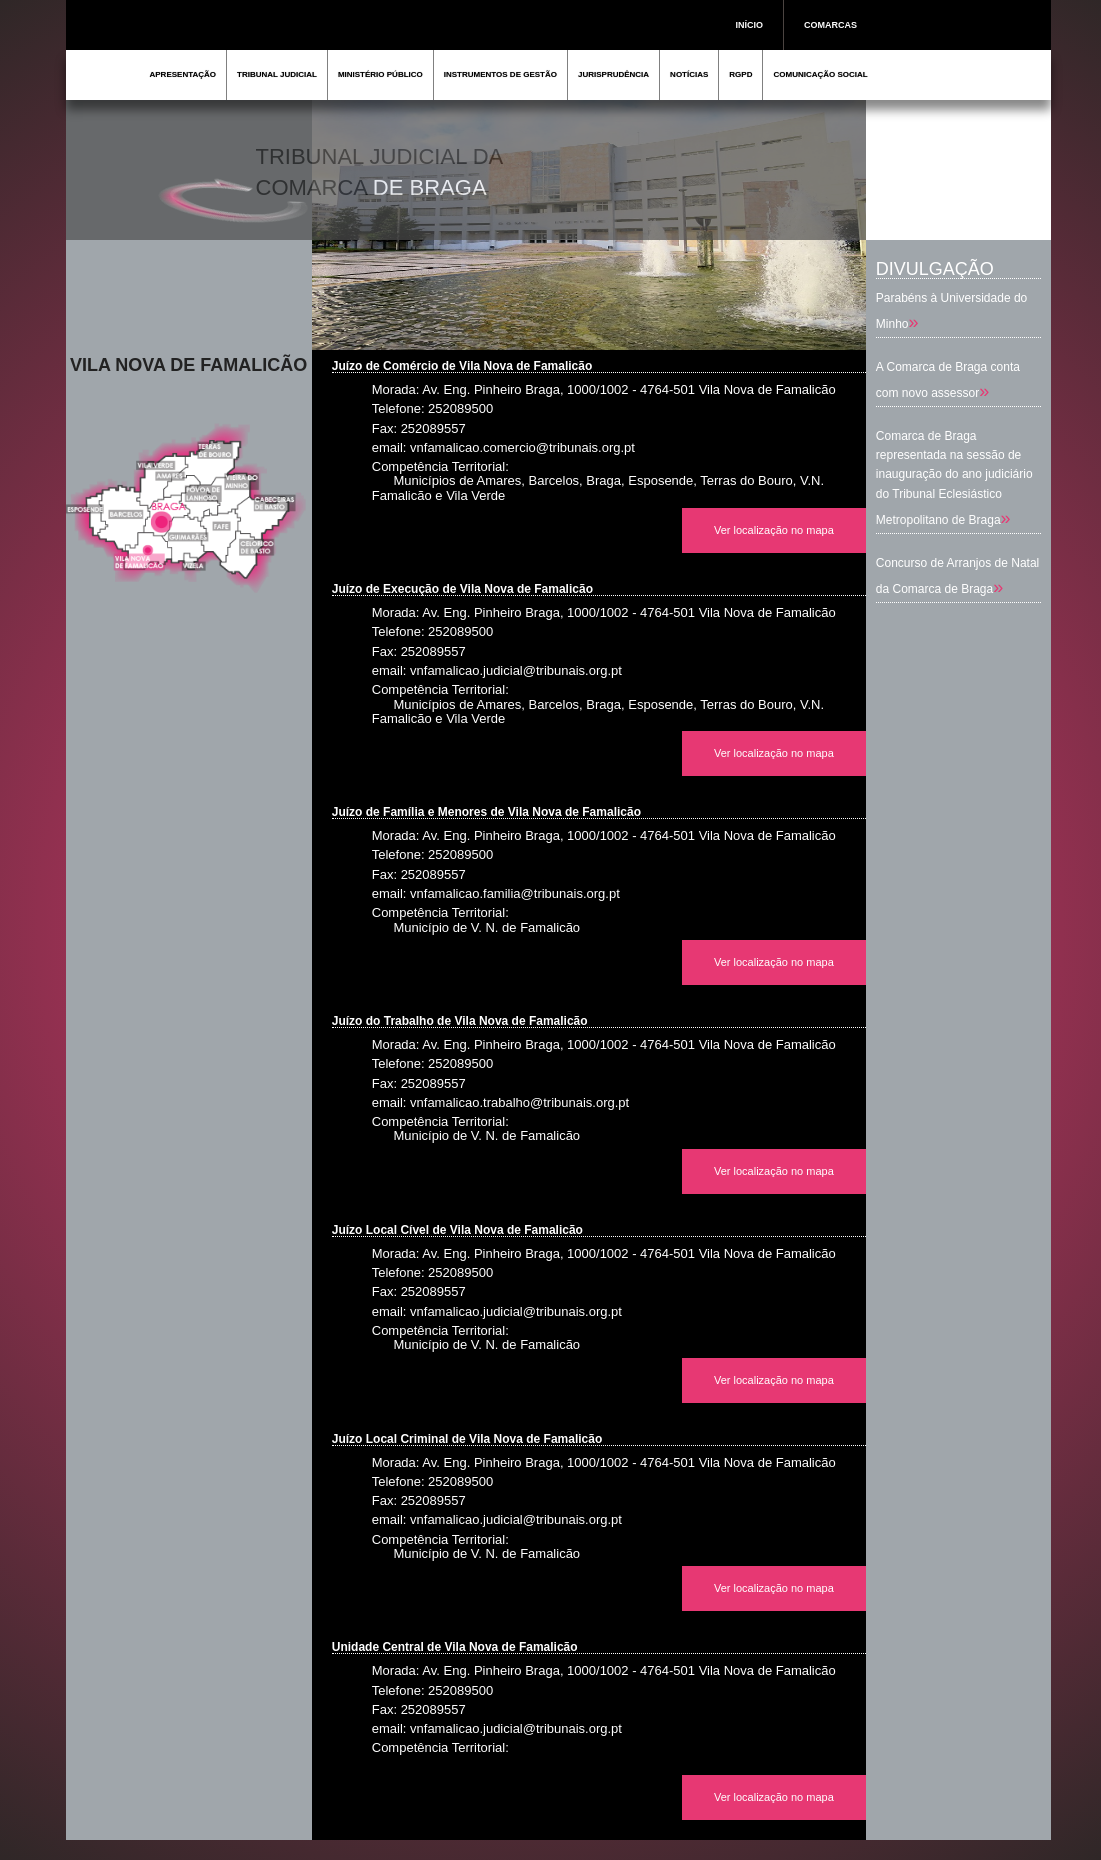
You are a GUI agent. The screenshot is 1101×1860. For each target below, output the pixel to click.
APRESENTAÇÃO (183, 74)
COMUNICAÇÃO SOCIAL (820, 74)
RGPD (740, 74)
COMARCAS (830, 25)
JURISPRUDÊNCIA (613, 74)
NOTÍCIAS (689, 74)
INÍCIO (750, 25)
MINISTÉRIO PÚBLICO (380, 74)
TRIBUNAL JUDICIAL (277, 74)
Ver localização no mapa (774, 530)
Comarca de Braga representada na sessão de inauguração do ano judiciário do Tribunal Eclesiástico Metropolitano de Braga (954, 478)
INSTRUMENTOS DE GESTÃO (500, 74)
